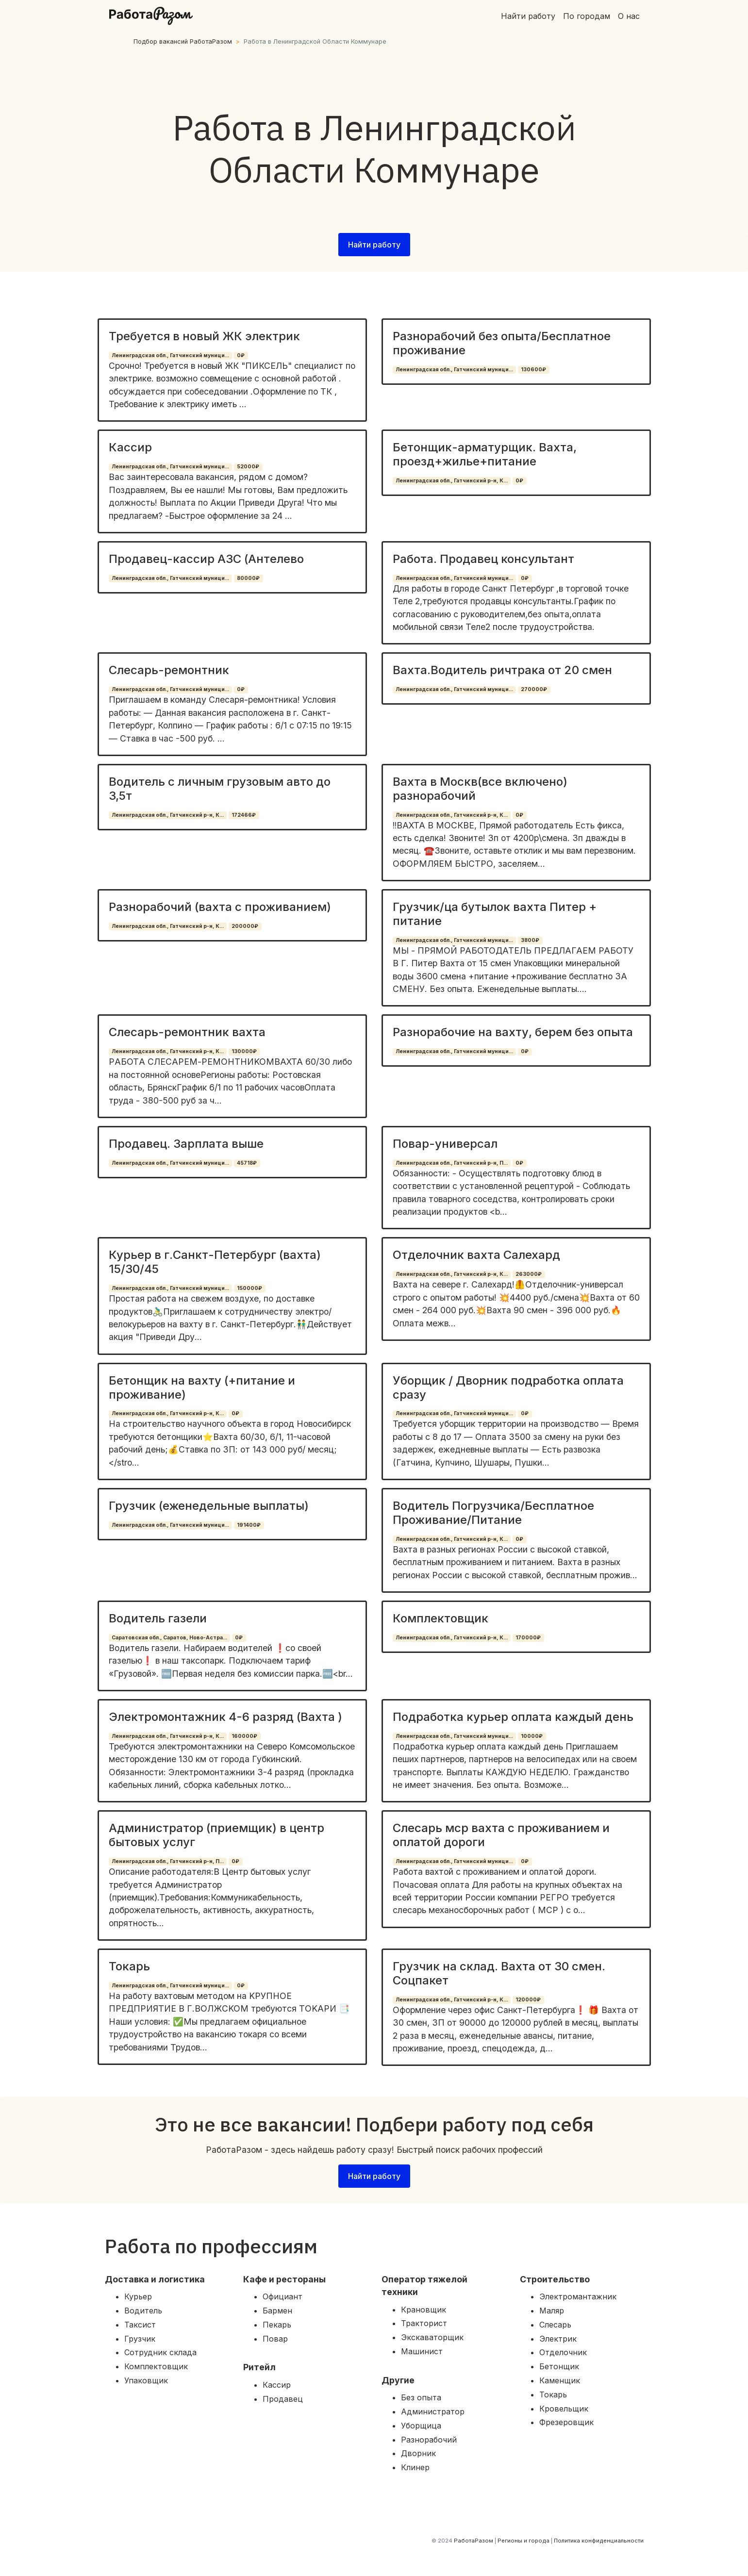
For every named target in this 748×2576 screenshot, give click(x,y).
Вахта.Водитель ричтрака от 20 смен (502, 670)
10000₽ (532, 1736)
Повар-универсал (445, 1144)
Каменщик (559, 2380)
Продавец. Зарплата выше (186, 1144)
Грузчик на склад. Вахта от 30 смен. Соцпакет (499, 1973)
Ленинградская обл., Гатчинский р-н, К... (452, 481)
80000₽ (248, 578)
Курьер (138, 2296)
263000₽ (528, 1274)
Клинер (415, 2467)
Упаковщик (146, 2380)
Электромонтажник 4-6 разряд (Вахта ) (225, 1717)
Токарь (129, 1966)
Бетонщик (559, 2366)
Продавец (283, 2399)
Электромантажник (577, 2296)
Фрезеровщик (566, 2422)
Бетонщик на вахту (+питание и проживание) (202, 1387)
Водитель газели (158, 1618)
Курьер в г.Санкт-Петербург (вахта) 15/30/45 (215, 1262)
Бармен (277, 2310)
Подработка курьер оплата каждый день (513, 1717)
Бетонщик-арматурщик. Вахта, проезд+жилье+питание (485, 454)
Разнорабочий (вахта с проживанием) (220, 907)
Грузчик (139, 2339)
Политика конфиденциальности (599, 2540)
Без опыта (421, 2397)
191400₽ (249, 1525)
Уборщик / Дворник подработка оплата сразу (508, 1387)
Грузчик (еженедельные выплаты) (209, 1506)
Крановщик (423, 2309)
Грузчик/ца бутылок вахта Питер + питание (495, 914)
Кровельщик (563, 2408)
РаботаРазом (473, 2540)
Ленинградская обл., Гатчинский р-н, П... (452, 1163)
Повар (275, 2339)
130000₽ (244, 1051)
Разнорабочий (429, 2439)
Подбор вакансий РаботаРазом (182, 41)
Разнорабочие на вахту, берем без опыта (513, 1032)
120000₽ (528, 2000)
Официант (282, 2296)
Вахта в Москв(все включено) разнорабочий (480, 789)
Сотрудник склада (160, 2352)
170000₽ (528, 1638)
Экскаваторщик (432, 2337)
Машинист (422, 2351)
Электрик (558, 2339)
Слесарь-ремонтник (169, 670)
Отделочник (563, 2352)
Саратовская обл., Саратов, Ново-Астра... (169, 1638)
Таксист (140, 2324)
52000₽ (248, 466)
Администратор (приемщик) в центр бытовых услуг (216, 1835)
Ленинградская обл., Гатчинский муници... (170, 355)
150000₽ (249, 1288)
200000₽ (245, 926)
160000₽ (244, 1736)
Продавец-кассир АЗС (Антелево (206, 559)
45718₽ (247, 1163)
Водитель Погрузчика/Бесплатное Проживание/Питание (493, 1513)
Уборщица (421, 2425)
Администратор (433, 2411)
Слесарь (555, 2324)
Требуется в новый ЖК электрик (204, 336)
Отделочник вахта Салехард (476, 1255)
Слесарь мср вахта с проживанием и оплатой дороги (501, 1835)
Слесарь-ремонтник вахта (187, 1032)
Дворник (418, 2453)
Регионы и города (523, 2540)
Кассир (130, 447)
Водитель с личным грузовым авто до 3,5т (220, 789)
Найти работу (528, 16)
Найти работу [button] (374, 244)
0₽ (241, 355)
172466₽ (244, 815)
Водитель (143, 2310)
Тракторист (424, 2323)
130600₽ (533, 369)
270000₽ (534, 689)
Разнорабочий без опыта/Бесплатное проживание (502, 343)
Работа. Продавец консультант (483, 559)
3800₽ (530, 940)
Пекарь (277, 2324)
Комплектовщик (440, 1618)
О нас (629, 16)
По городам (586, 16)
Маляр (551, 2310)
